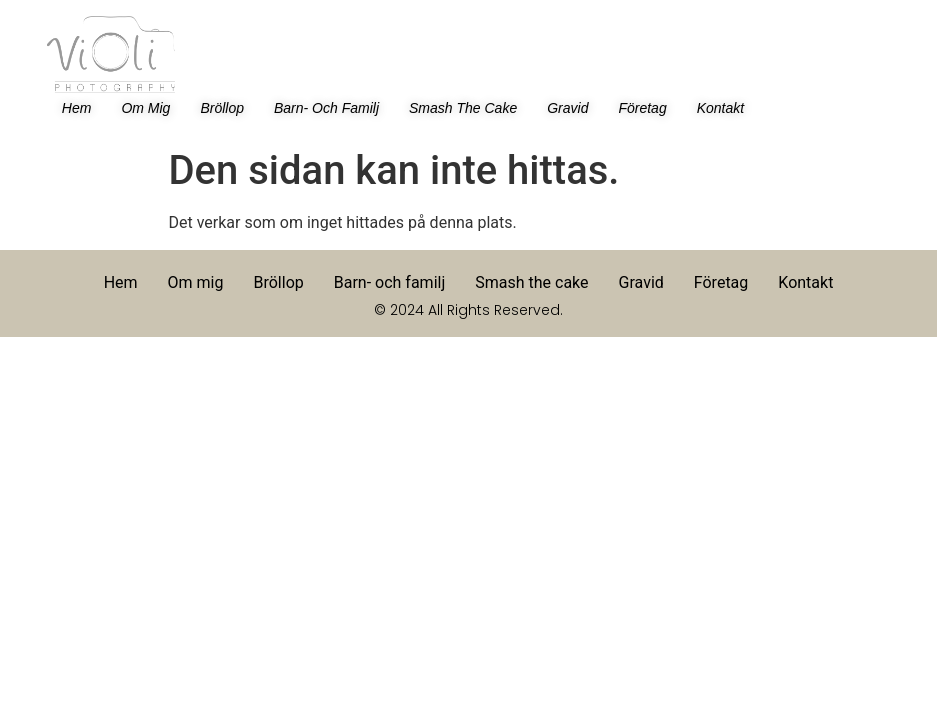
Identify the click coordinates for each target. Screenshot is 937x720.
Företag (642, 108)
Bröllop (222, 108)
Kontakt (720, 108)
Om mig (145, 108)
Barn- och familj (326, 108)
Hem (77, 108)
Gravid (567, 108)
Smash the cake (463, 108)
